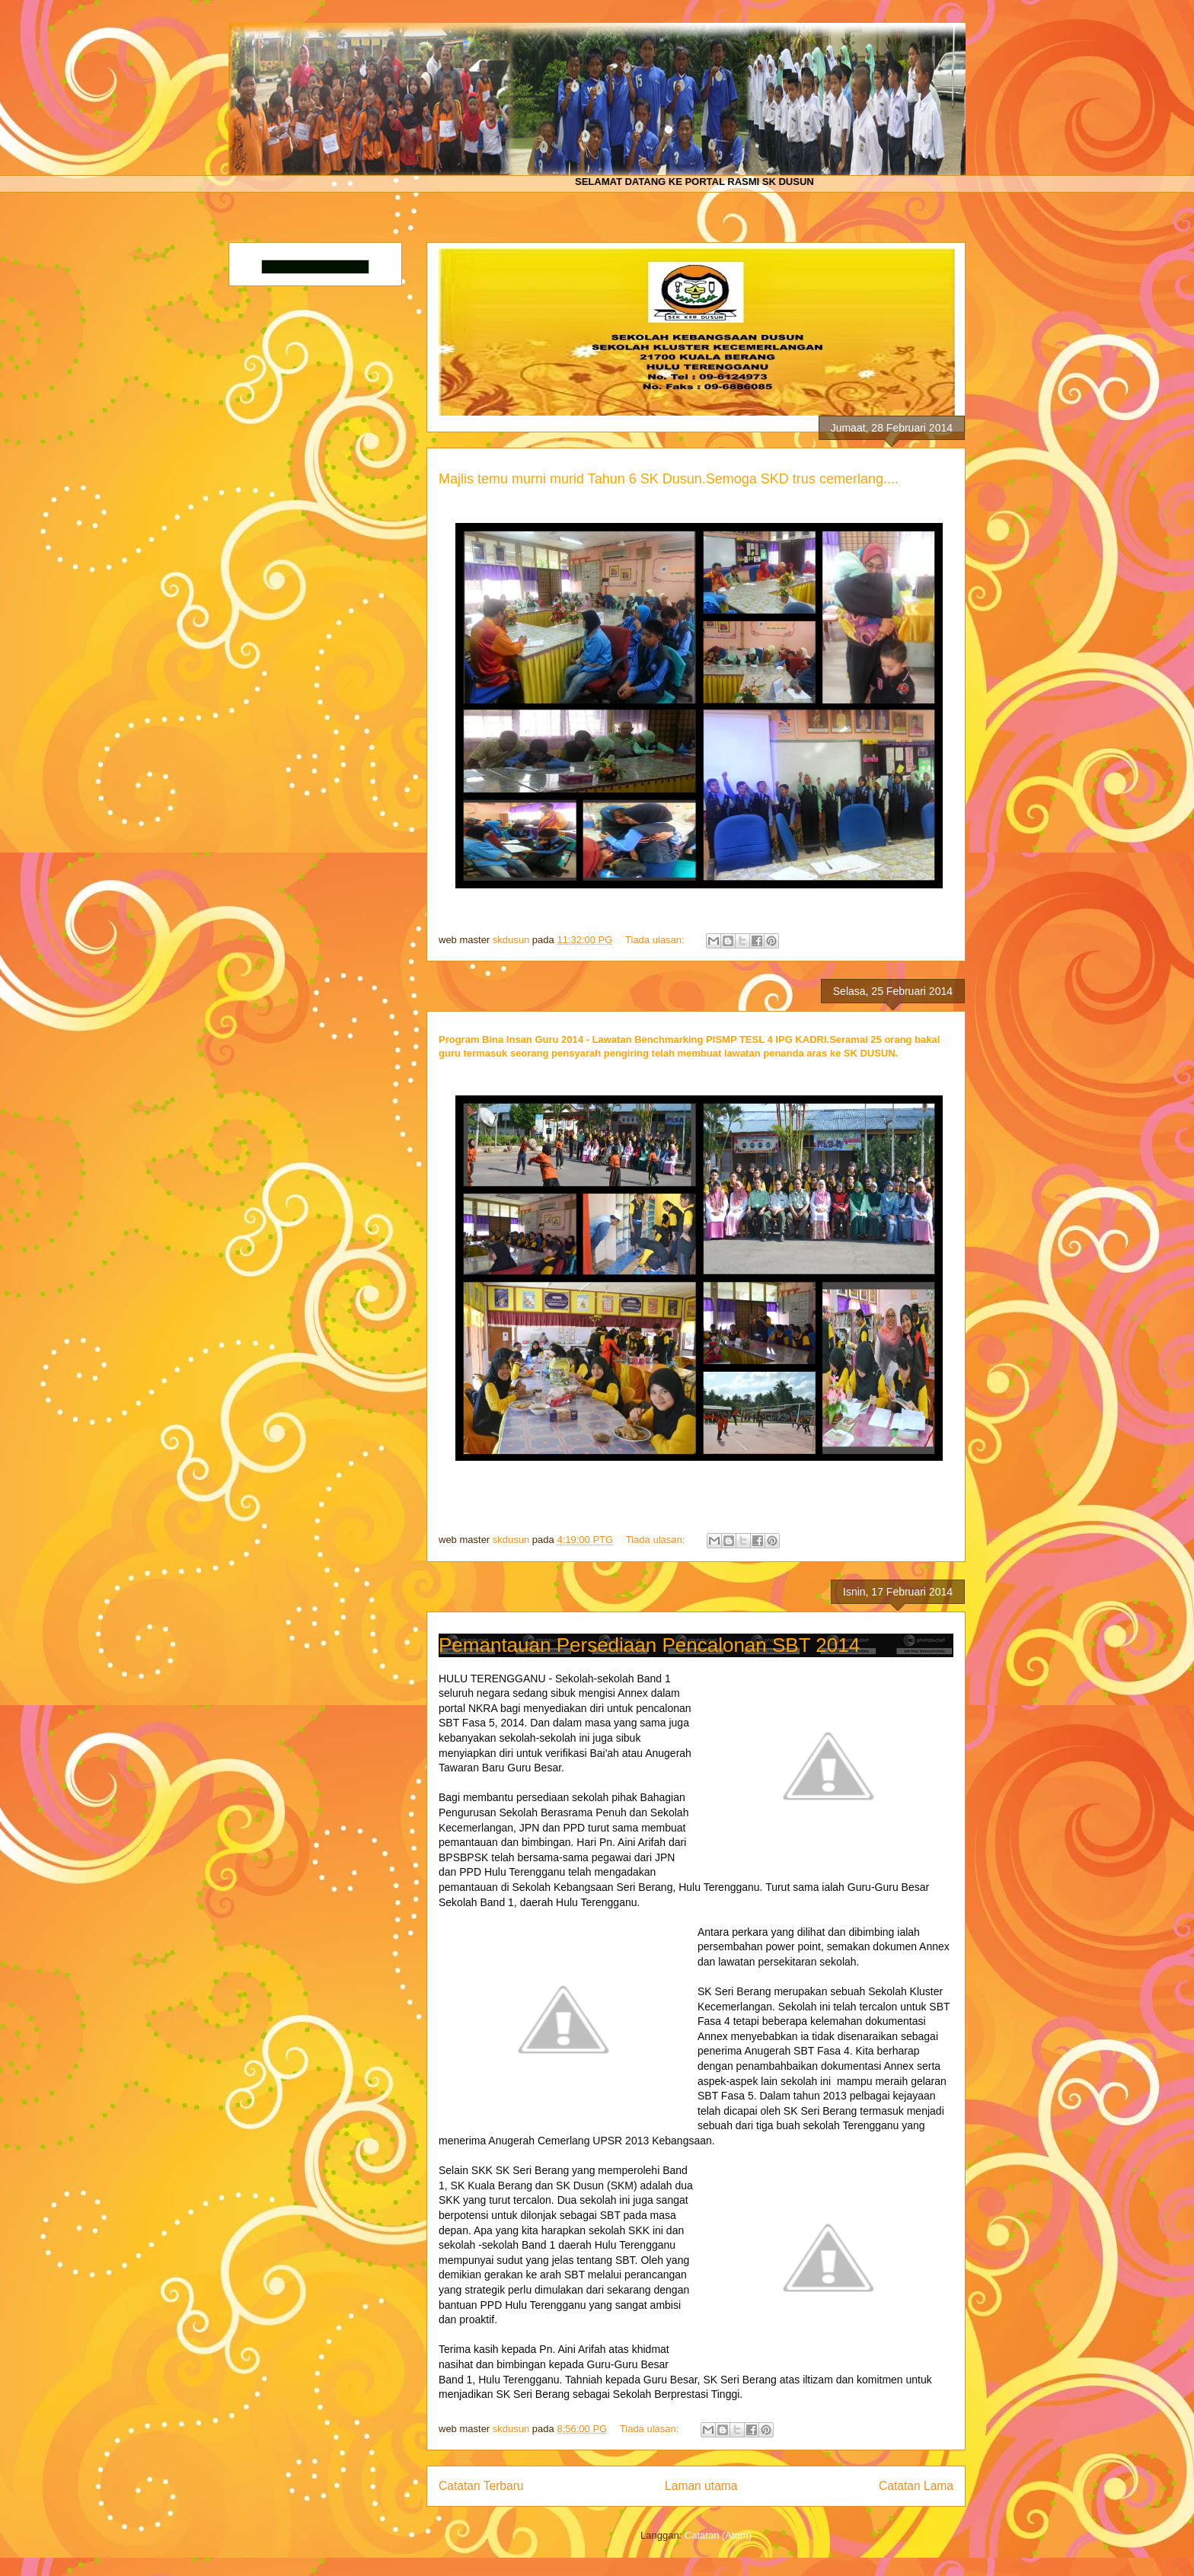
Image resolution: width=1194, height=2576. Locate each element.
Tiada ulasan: (656, 939)
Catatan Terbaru (481, 2485)
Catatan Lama (916, 2485)
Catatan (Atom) (718, 2535)
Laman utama (701, 2485)
